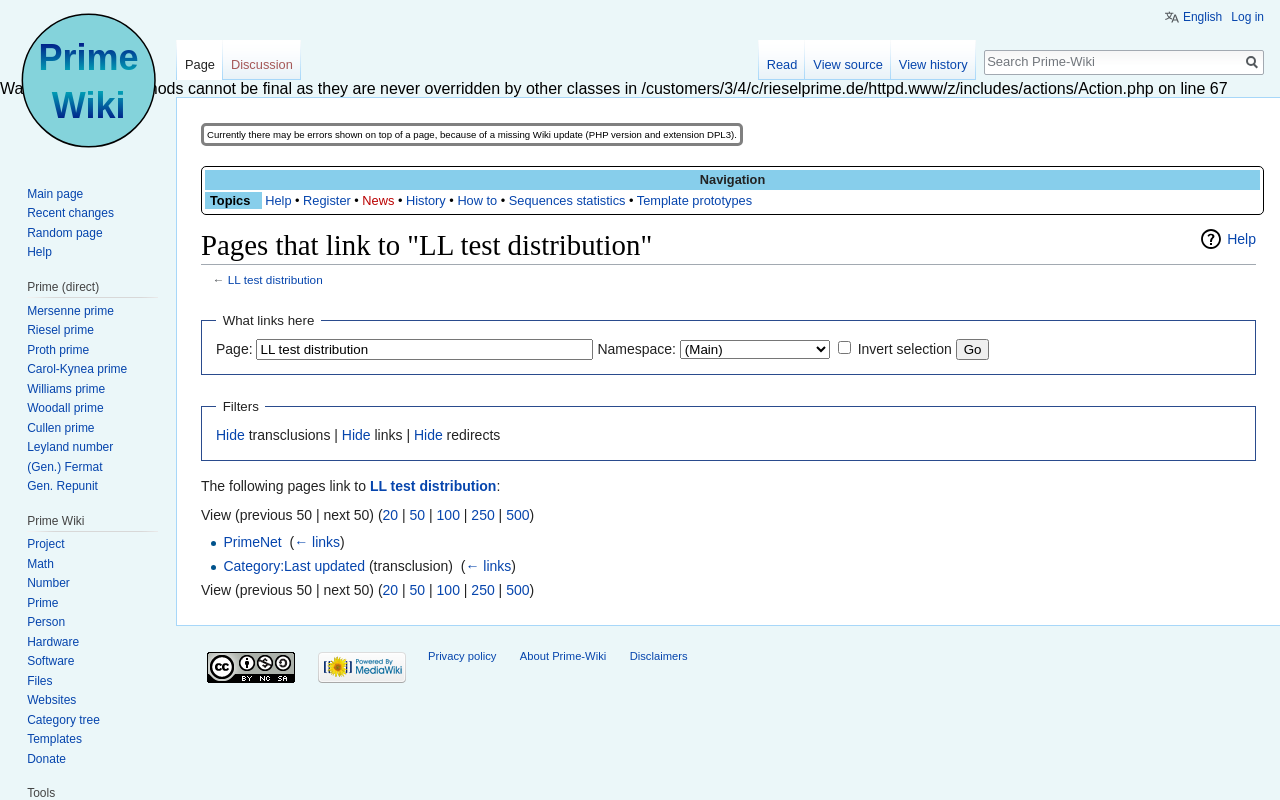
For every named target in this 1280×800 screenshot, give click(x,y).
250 (482, 515)
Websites (51, 700)
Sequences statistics (567, 200)
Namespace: (636, 349)
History (426, 200)
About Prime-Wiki (563, 656)
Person (46, 622)
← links (317, 542)
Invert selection (905, 349)
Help (278, 200)
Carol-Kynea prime (77, 369)
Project (45, 544)
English (1202, 17)
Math (40, 564)
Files (39, 681)
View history (933, 64)
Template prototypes (694, 200)
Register (327, 200)
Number (48, 583)
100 (448, 515)
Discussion (262, 64)
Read (782, 64)
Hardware (53, 642)
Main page (55, 194)
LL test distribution (275, 279)
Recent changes (70, 213)
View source (847, 64)
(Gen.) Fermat (64, 467)
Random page (64, 233)
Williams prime (66, 389)
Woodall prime (65, 408)
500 (517, 515)
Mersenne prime (70, 311)
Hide (230, 435)
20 (391, 515)
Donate (46, 759)
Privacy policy (462, 656)
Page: (234, 349)
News (378, 200)
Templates (54, 739)
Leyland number (70, 447)
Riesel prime (60, 330)
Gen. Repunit (62, 486)
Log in (1247, 17)
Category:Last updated (294, 566)
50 (418, 515)
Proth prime (58, 350)
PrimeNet (252, 542)
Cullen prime (60, 428)
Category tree (63, 720)
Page (200, 64)
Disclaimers (659, 656)
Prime (42, 603)
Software (50, 661)
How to (477, 200)
